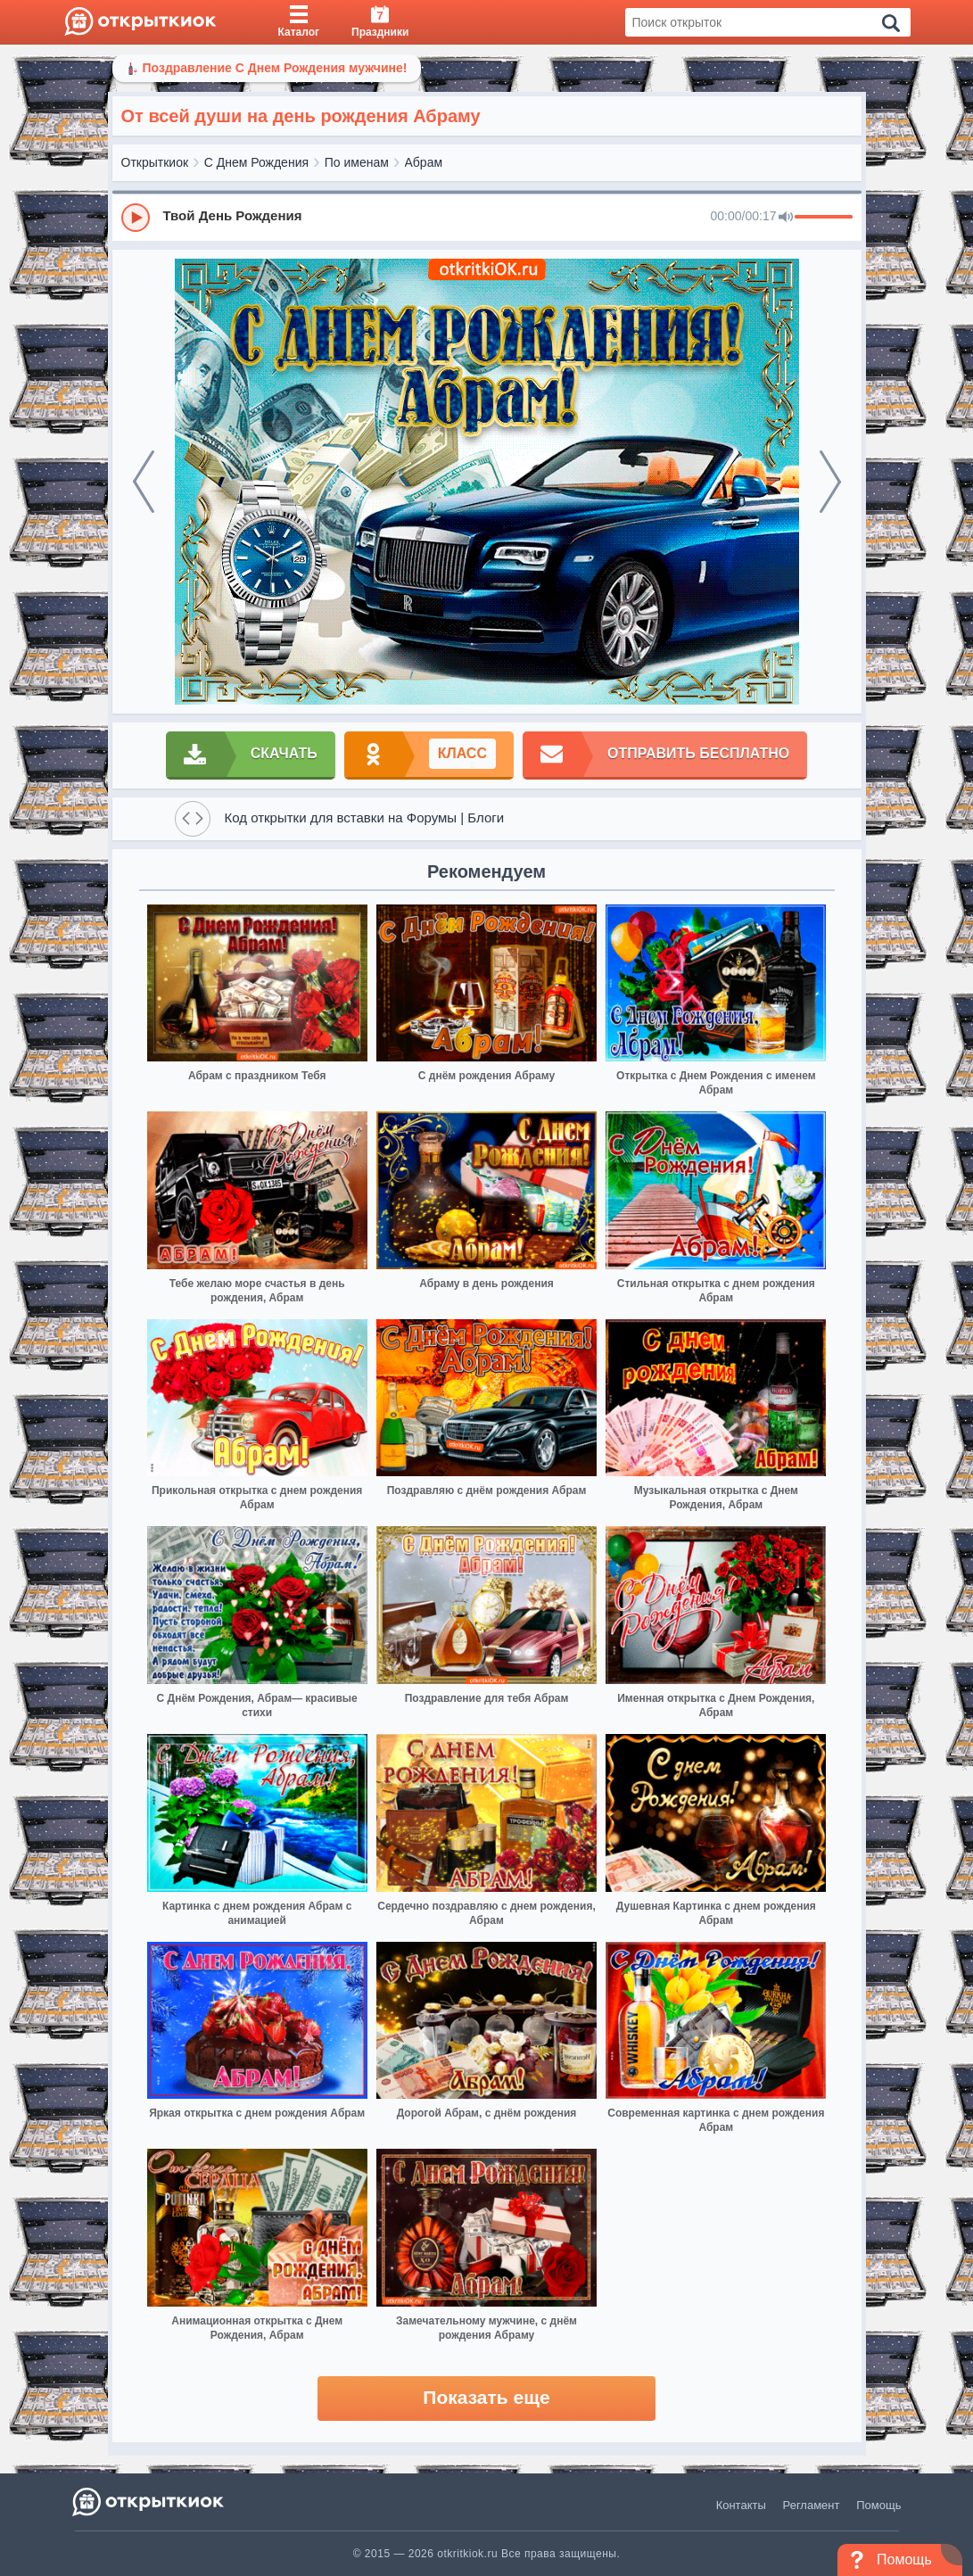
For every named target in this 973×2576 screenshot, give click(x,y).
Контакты (741, 2505)
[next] (830, 482)
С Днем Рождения (256, 162)
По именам (357, 162)
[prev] (143, 482)
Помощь (878, 2505)
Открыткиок (155, 162)
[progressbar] (824, 217)
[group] (487, 217)
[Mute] (786, 218)
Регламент (811, 2505)
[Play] (135, 217)
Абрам (424, 162)
